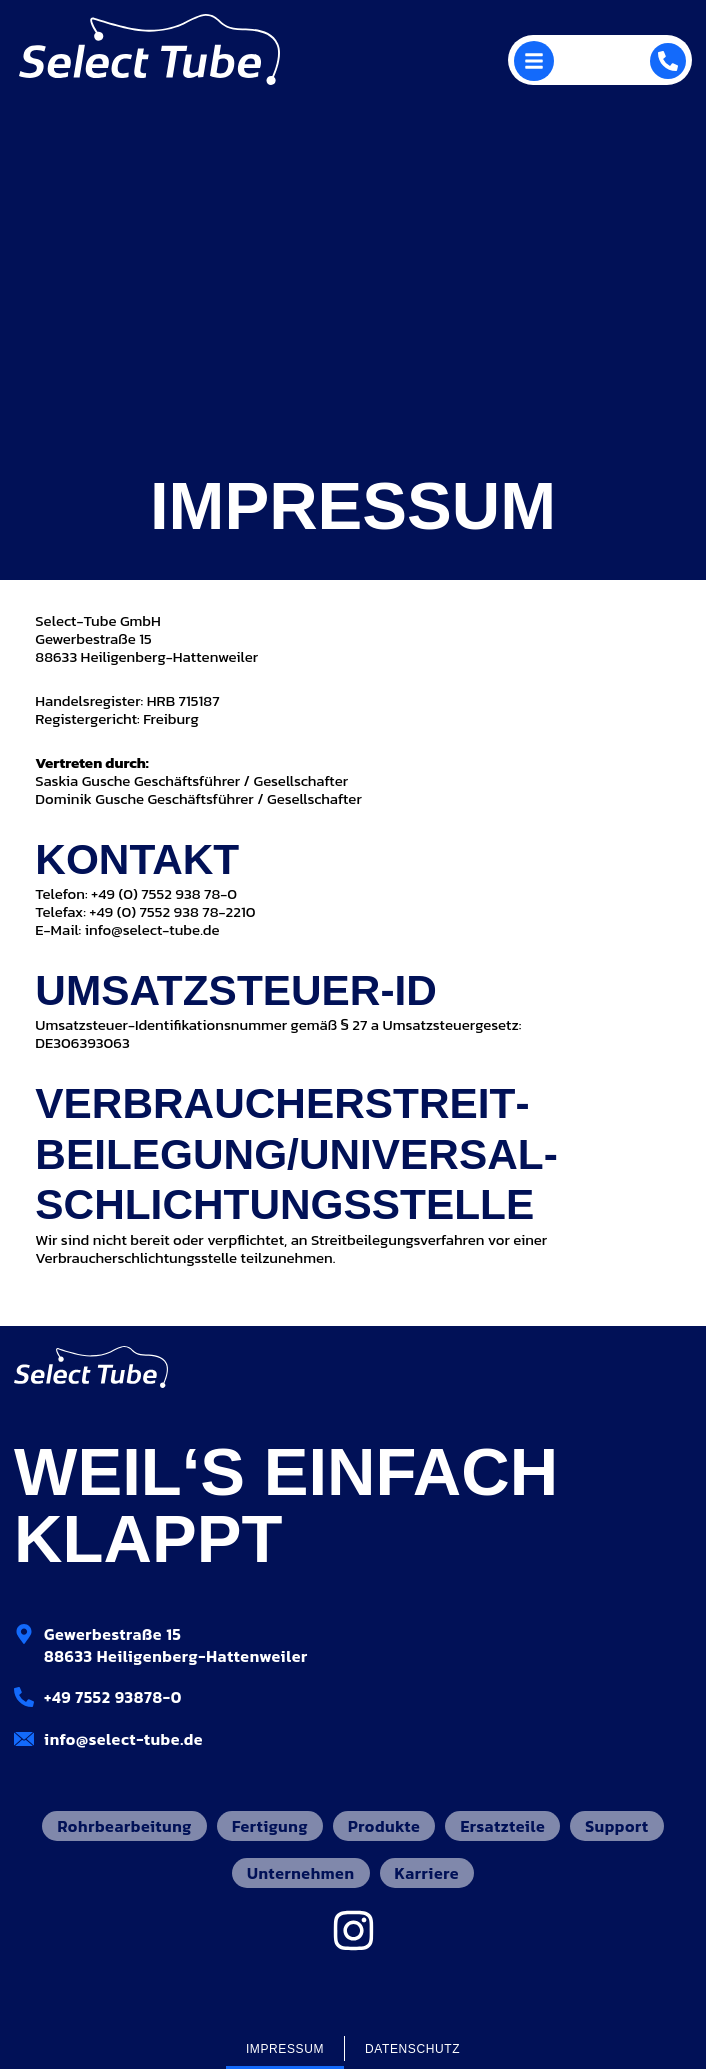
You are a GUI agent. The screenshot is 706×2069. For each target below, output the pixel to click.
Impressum (285, 2049)
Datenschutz (412, 2049)
